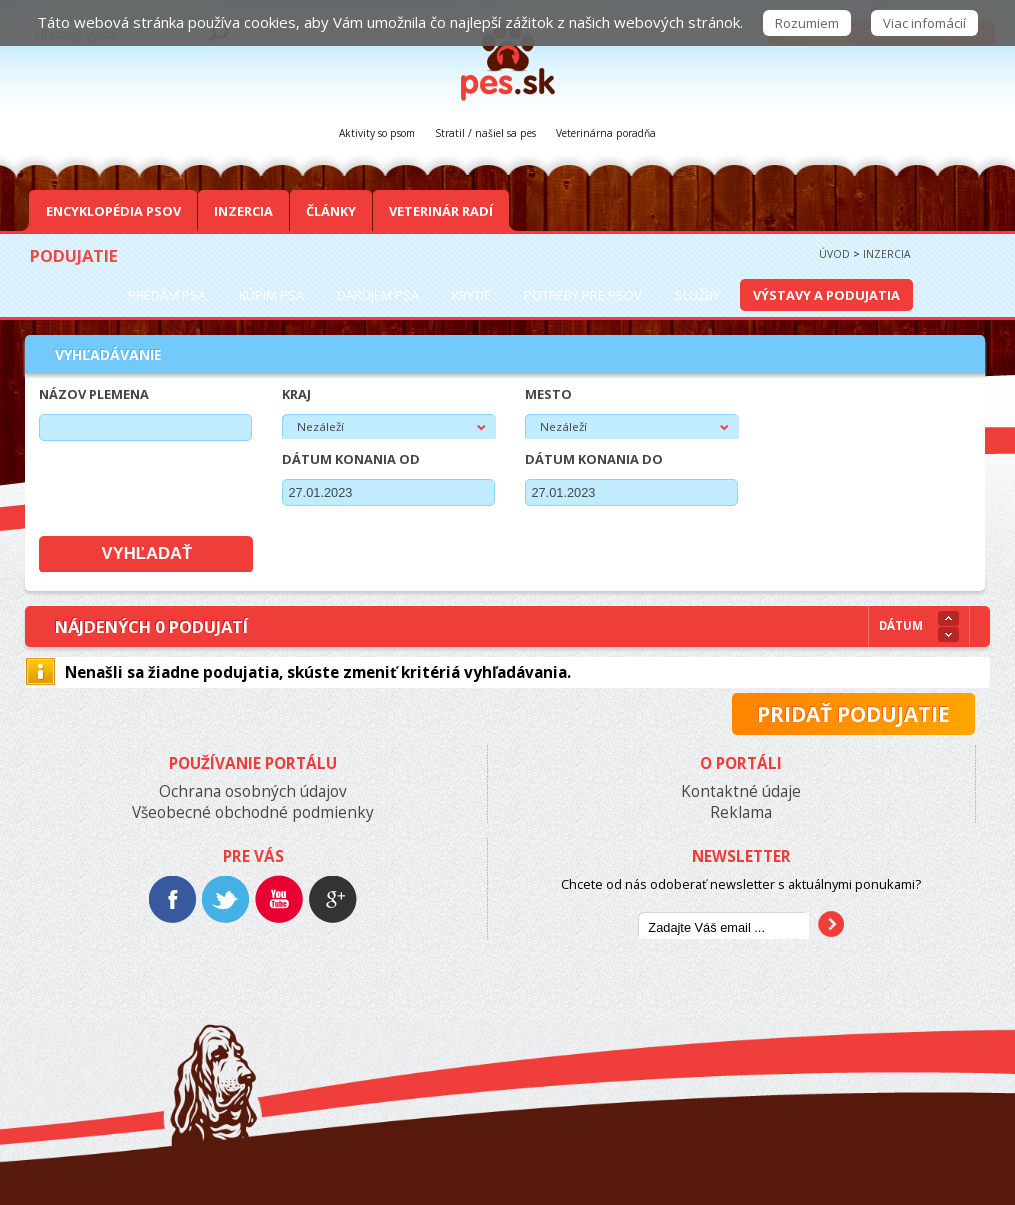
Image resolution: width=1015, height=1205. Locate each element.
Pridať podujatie (853, 714)
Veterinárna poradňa (606, 133)
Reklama (741, 812)
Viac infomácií (924, 23)
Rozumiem (807, 23)
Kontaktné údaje (741, 791)
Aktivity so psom (377, 133)
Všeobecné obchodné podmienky (253, 812)
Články (331, 211)
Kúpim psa (271, 295)
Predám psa (167, 295)
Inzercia (243, 211)
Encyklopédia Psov (113, 211)
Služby (697, 295)
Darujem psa (378, 295)
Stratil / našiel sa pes (485, 133)
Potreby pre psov (583, 295)
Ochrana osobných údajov (253, 791)
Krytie (471, 295)
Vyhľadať (147, 553)
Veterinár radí (441, 211)
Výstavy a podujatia (826, 295)
